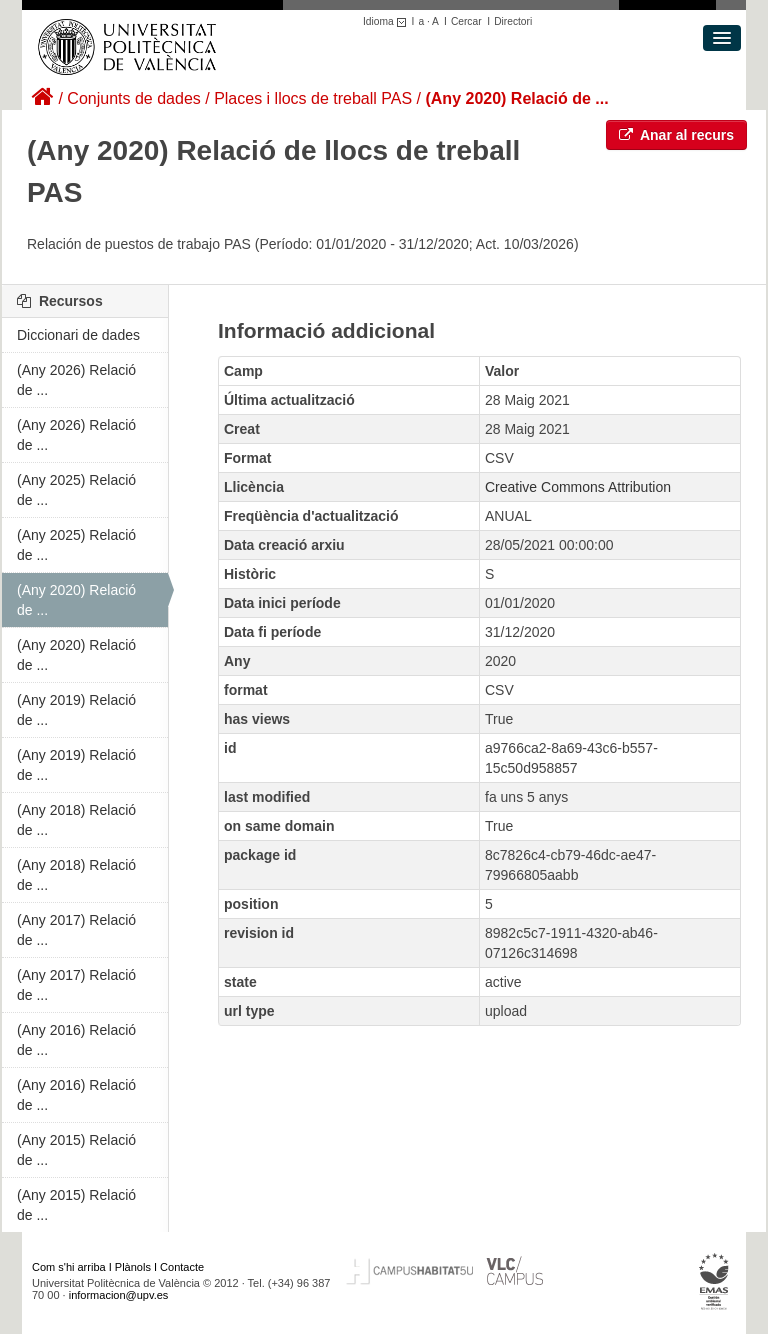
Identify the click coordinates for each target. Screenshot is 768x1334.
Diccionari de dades (78, 335)
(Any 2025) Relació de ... (76, 490)
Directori (513, 21)
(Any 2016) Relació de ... (76, 1040)
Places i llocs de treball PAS (313, 98)
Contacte (182, 1267)
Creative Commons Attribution (578, 487)
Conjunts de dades (133, 98)
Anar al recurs (677, 135)
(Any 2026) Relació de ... (76, 380)
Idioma (387, 21)
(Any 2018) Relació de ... (76, 820)
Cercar (466, 21)
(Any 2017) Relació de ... (76, 930)
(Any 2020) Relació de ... (516, 98)
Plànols (133, 1267)
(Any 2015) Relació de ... (76, 1150)
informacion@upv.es (119, 1295)
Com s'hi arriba (69, 1267)
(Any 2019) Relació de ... (76, 710)
